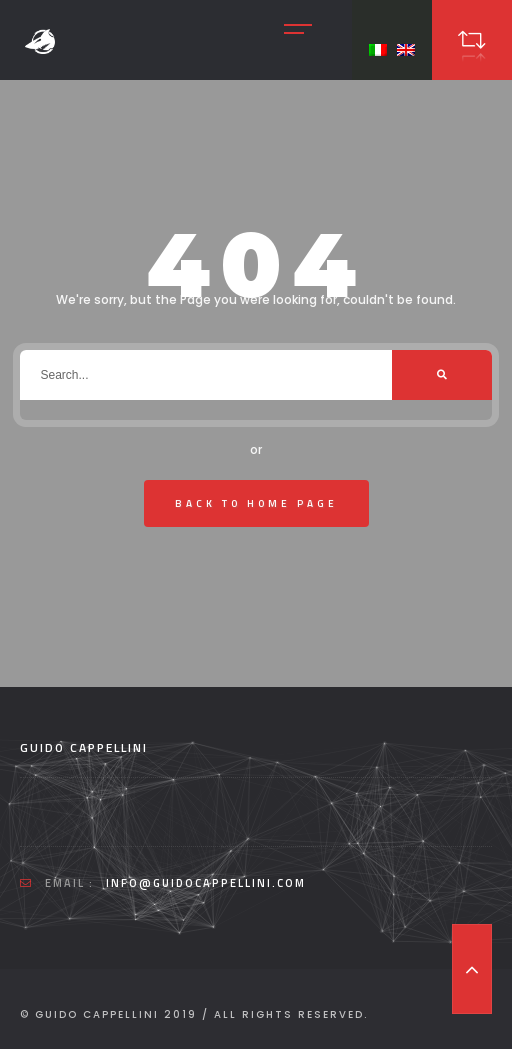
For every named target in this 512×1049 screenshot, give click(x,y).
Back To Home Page (256, 503)
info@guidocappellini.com (206, 883)
